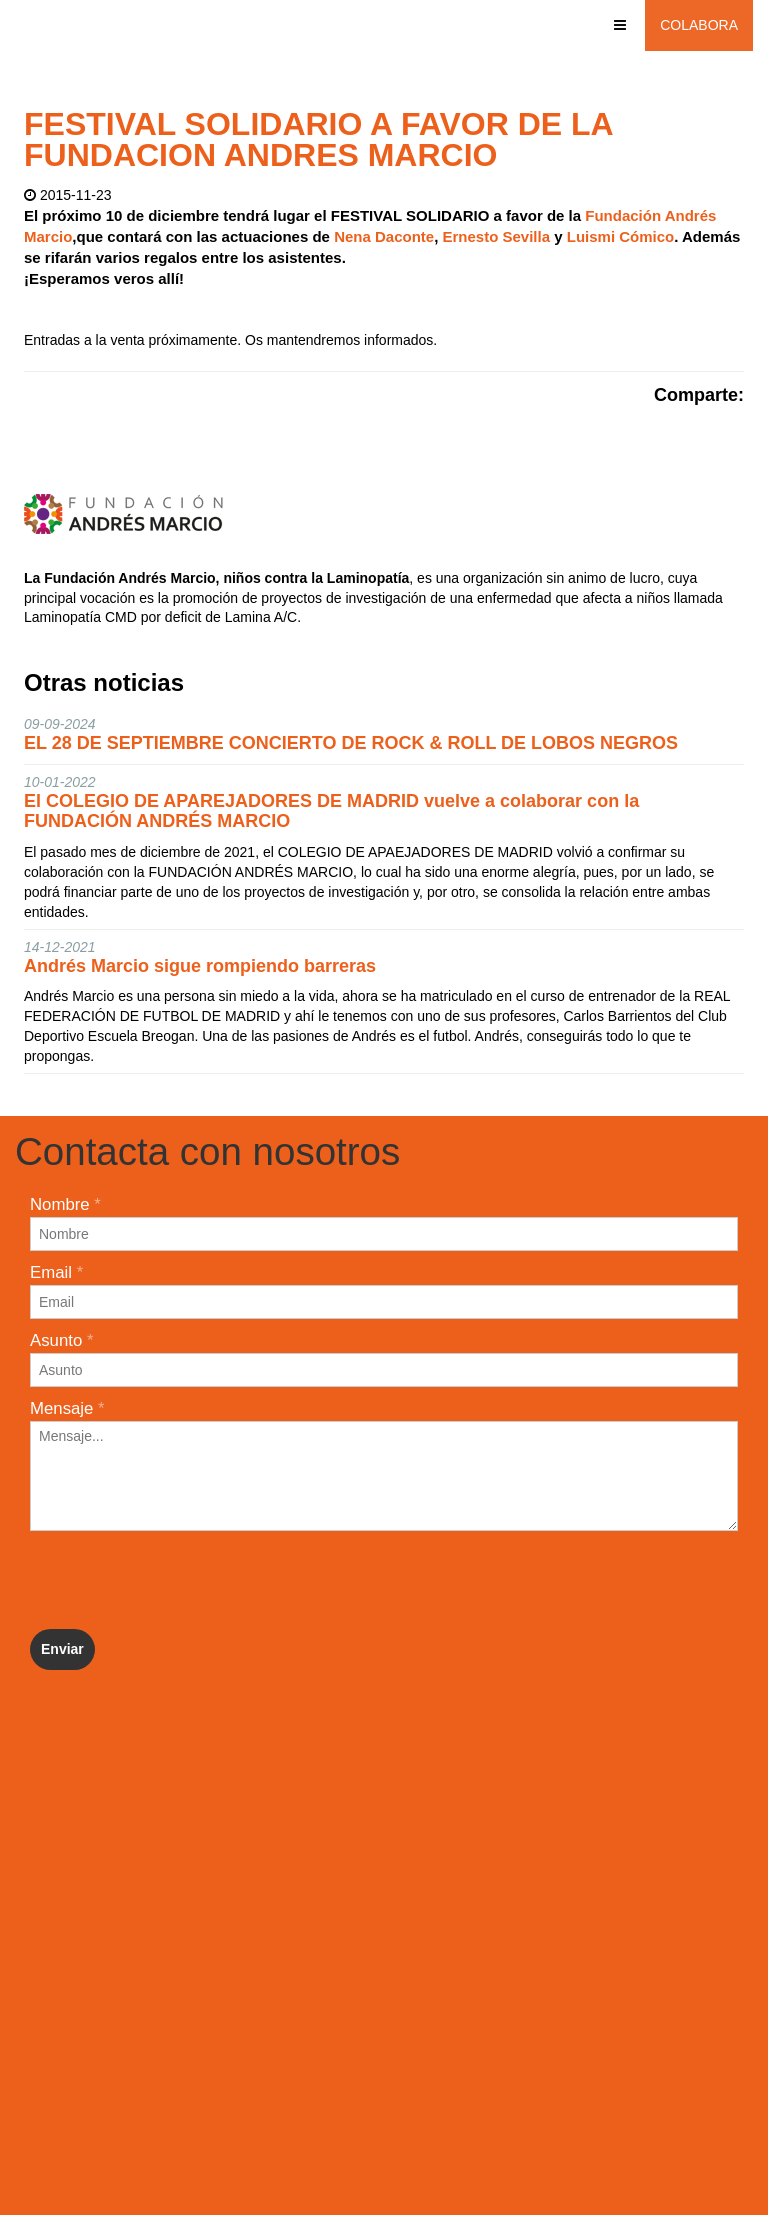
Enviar (62, 1649)
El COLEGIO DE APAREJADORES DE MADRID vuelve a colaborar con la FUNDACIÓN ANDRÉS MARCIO (331, 811)
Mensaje (67, 1408)
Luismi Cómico (621, 236)
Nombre (65, 1204)
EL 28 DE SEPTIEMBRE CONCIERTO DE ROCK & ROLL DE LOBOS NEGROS (351, 743)
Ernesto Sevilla (499, 236)
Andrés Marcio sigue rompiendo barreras (200, 966)
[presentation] (182, 1580)
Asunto (61, 1340)
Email (56, 1272)
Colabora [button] (699, 25)
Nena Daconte (384, 236)
